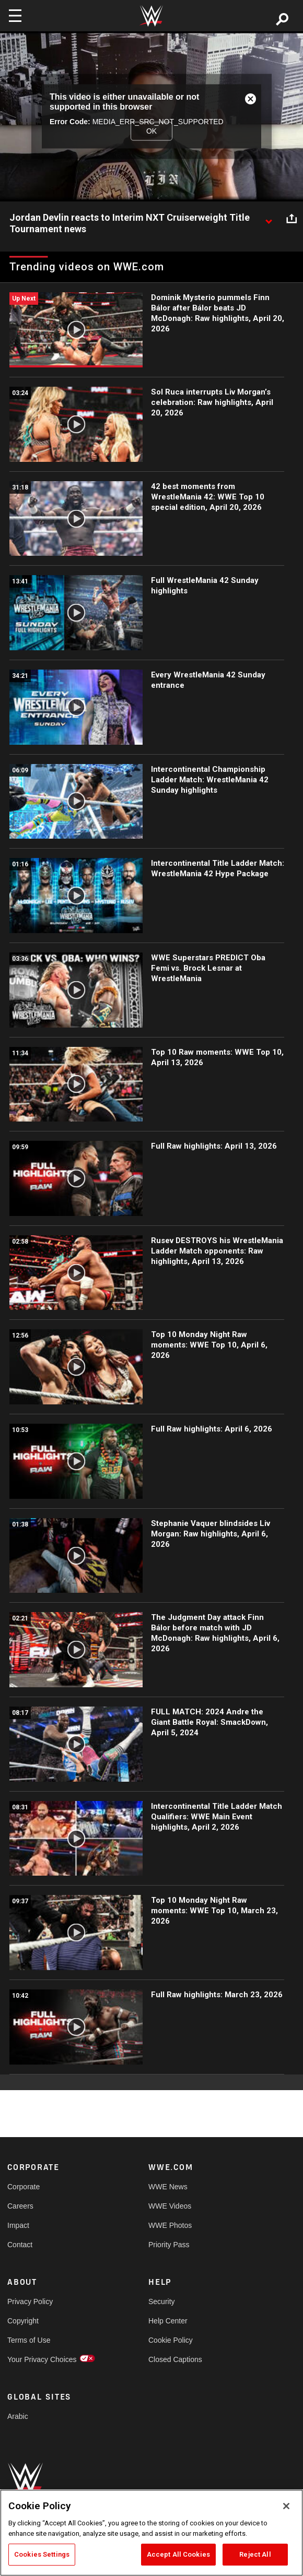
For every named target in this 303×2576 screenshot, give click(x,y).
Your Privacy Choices (42, 2359)
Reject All (255, 2554)
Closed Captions (175, 2359)
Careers (20, 2206)
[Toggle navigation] (15, 16)
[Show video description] (268, 218)
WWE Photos (170, 2225)
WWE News (168, 2187)
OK (151, 131)
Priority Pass (169, 2244)
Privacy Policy (30, 2301)
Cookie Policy (170, 2340)
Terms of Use (28, 2340)
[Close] (286, 2506)
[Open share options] (291, 218)
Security (161, 2301)
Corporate (23, 2187)
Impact (18, 2225)
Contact (19, 2244)
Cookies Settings (41, 2554)
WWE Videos (169, 2206)
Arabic (17, 2416)
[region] (151, 2532)
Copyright (23, 2321)
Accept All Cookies (178, 2554)
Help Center (168, 2321)
